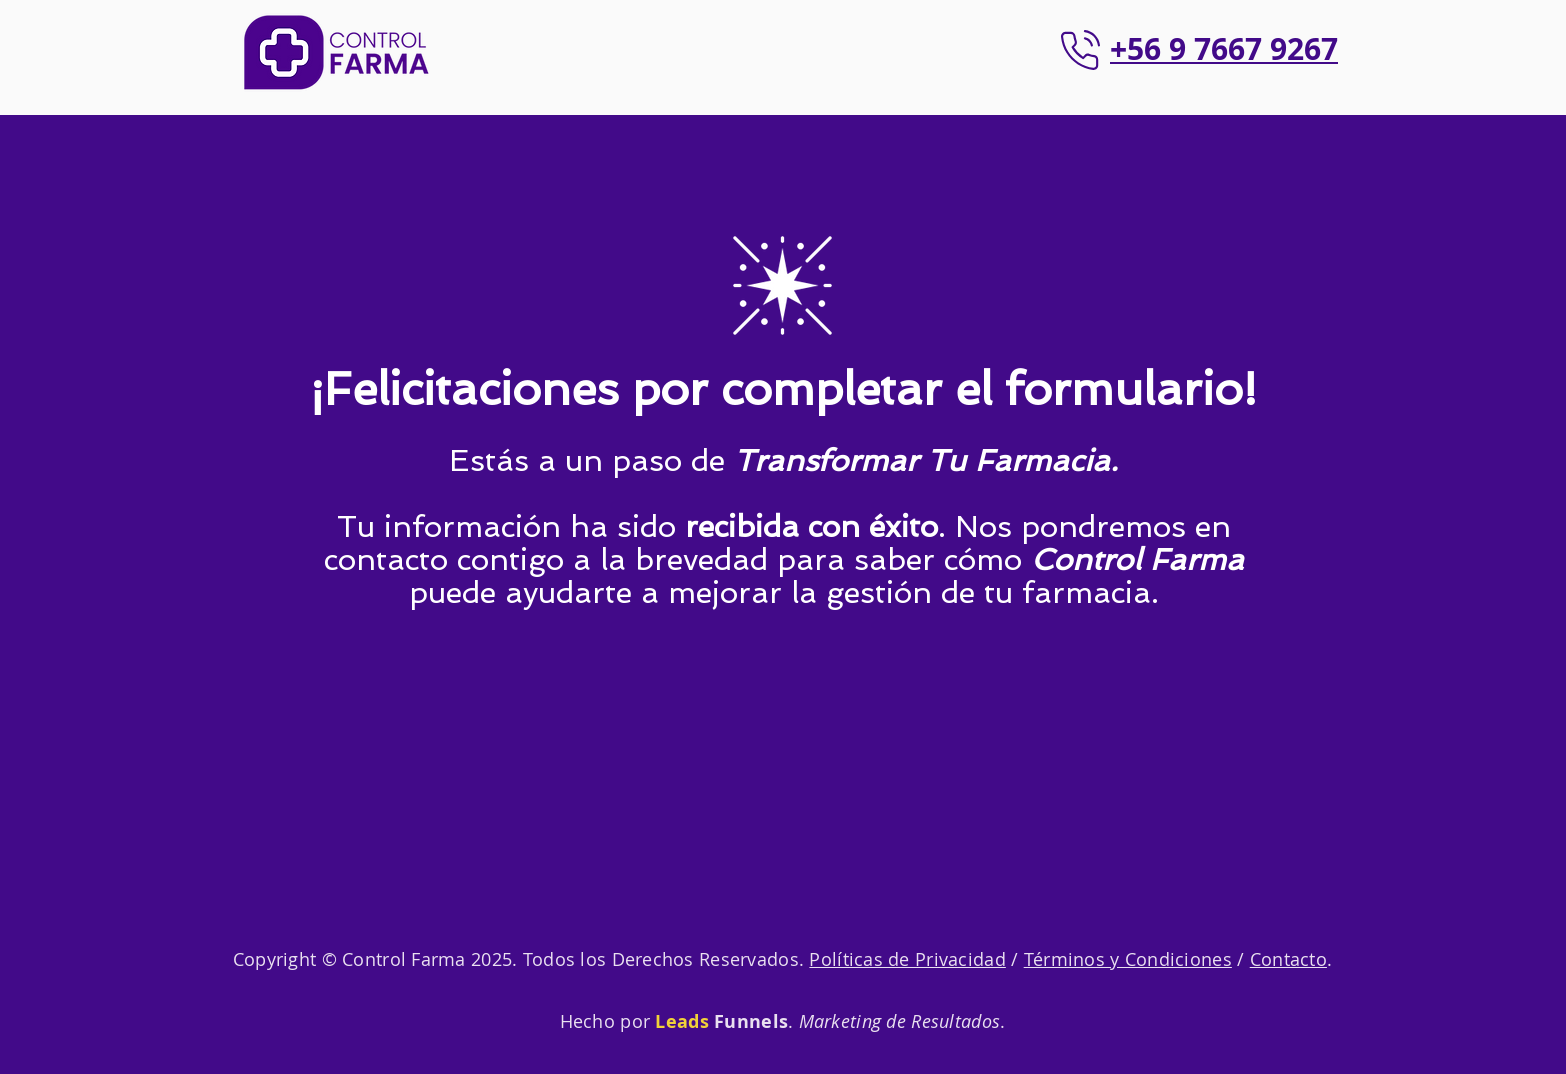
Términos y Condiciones (1128, 959)
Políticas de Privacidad (907, 959)
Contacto (1288, 959)
